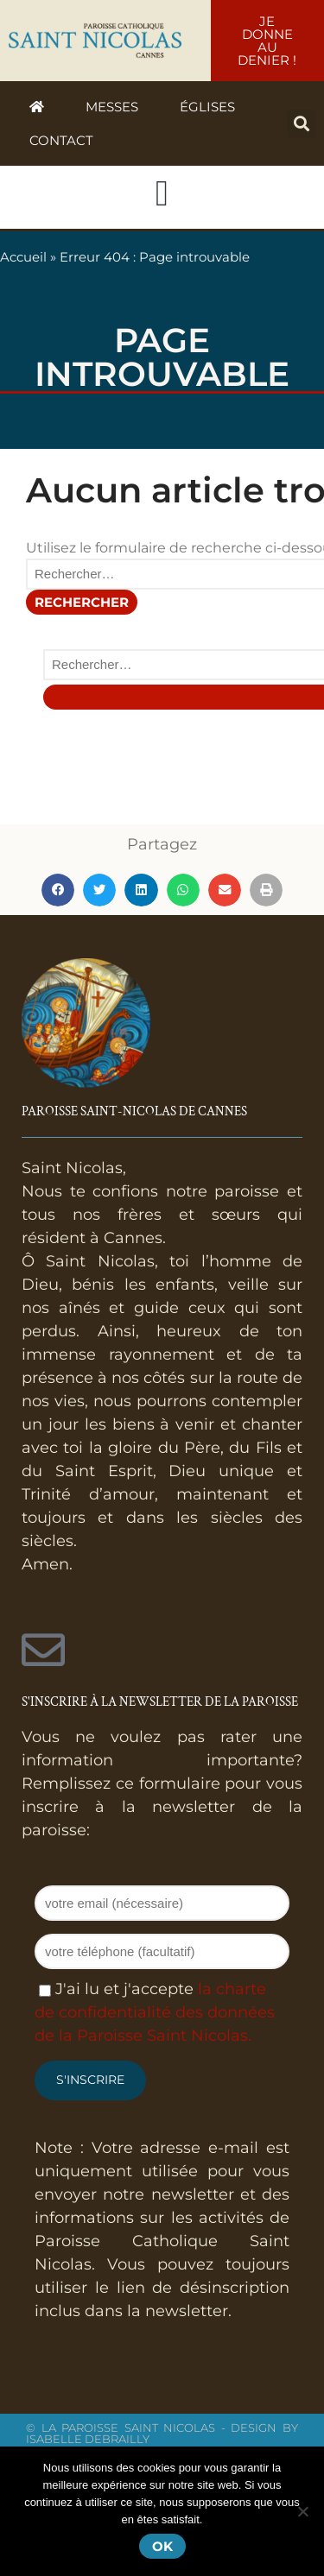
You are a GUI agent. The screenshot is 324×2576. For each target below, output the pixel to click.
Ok (162, 2546)
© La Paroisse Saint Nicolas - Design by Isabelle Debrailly (162, 2433)
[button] (301, 124)
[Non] (302, 2511)
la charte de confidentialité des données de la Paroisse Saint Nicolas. (155, 2012)
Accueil (23, 257)
